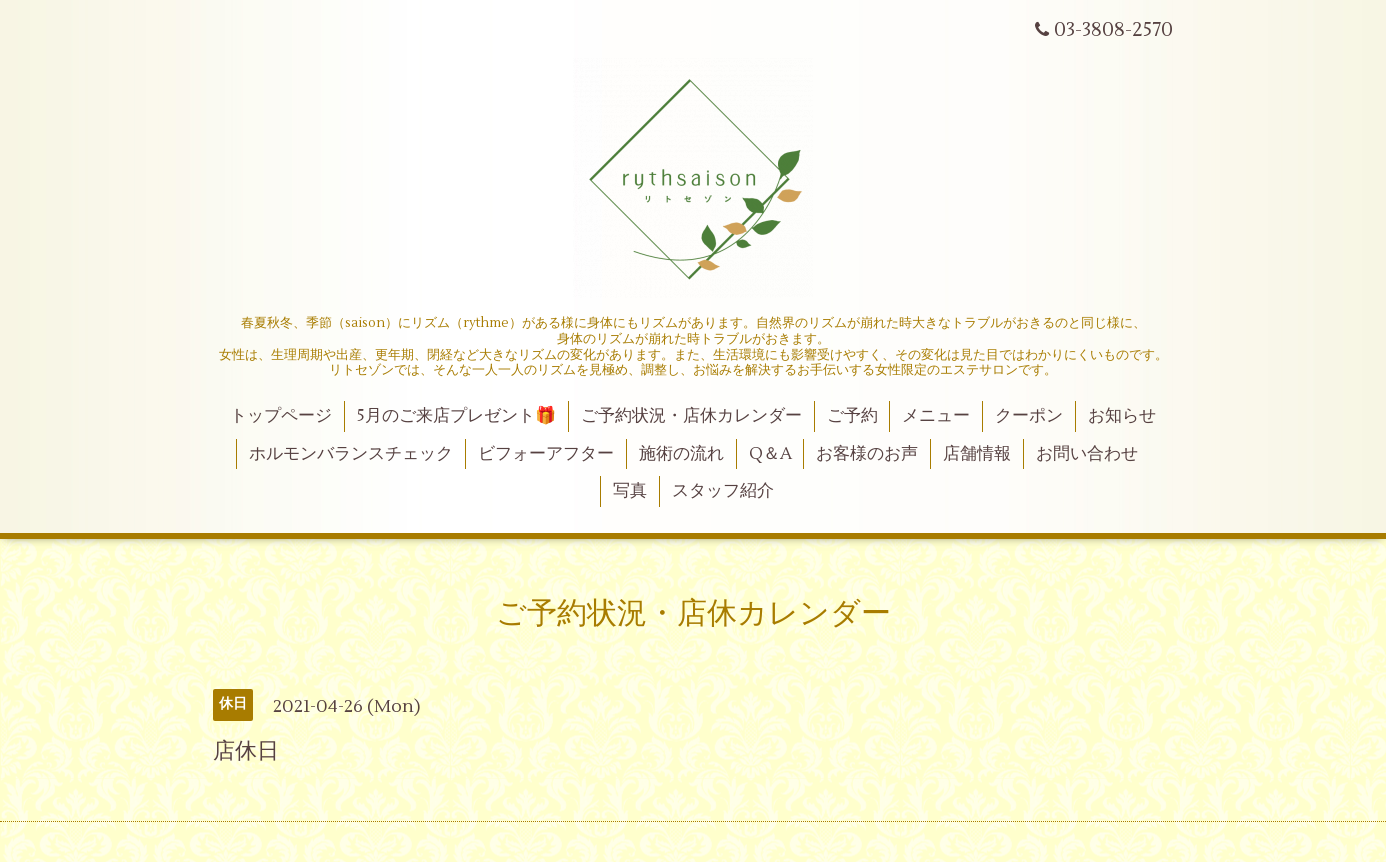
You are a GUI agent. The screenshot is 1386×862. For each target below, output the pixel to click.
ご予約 (852, 416)
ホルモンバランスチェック (351, 454)
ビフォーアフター (546, 454)
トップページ (281, 416)
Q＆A (770, 454)
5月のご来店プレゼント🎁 (456, 416)
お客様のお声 (867, 454)
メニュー (936, 416)
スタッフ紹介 (723, 491)
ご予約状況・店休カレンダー (691, 416)
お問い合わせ (1087, 454)
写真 (630, 491)
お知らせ (1122, 416)
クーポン (1029, 416)
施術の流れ (681, 454)
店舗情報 (977, 454)
